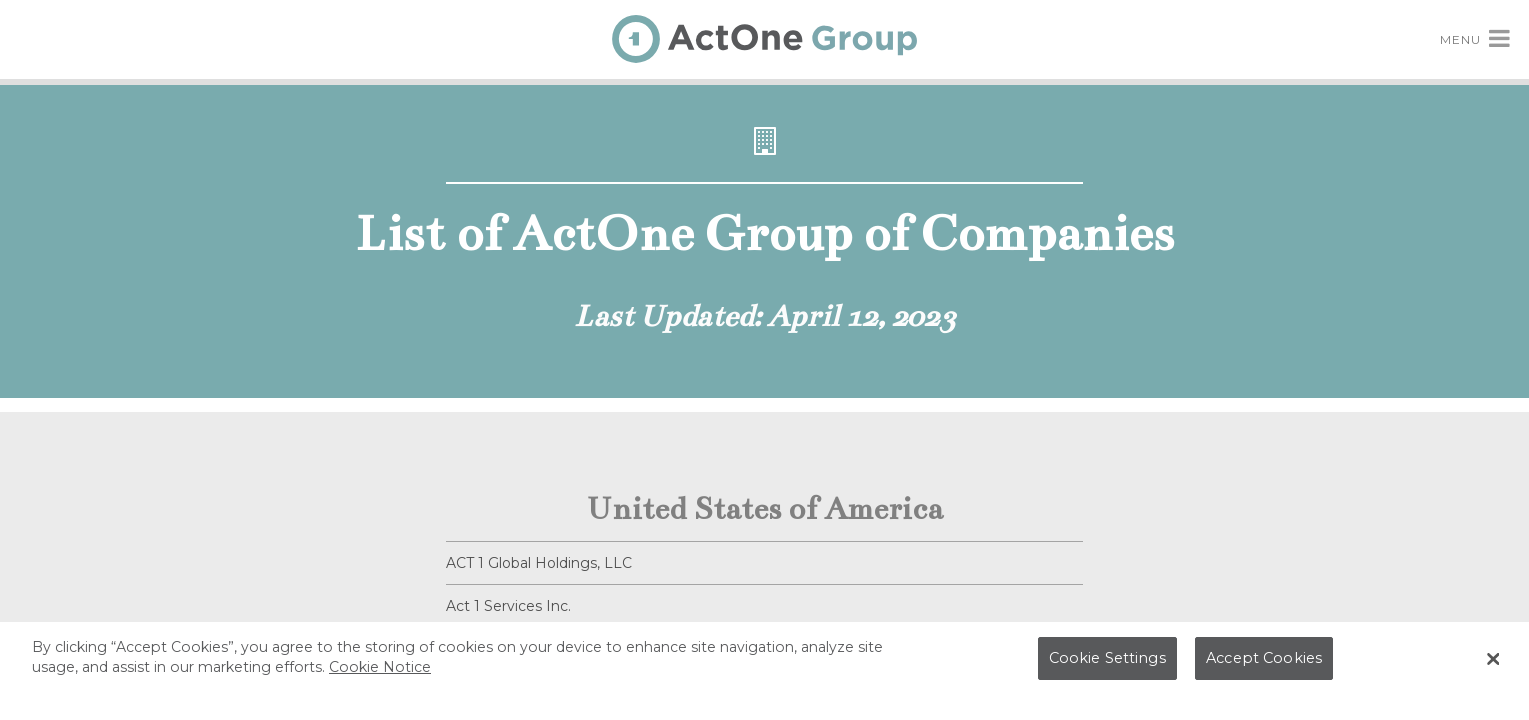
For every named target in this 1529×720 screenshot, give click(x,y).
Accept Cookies (1264, 663)
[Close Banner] (1494, 664)
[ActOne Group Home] (765, 38)
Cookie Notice (380, 672)
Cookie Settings (1107, 663)
